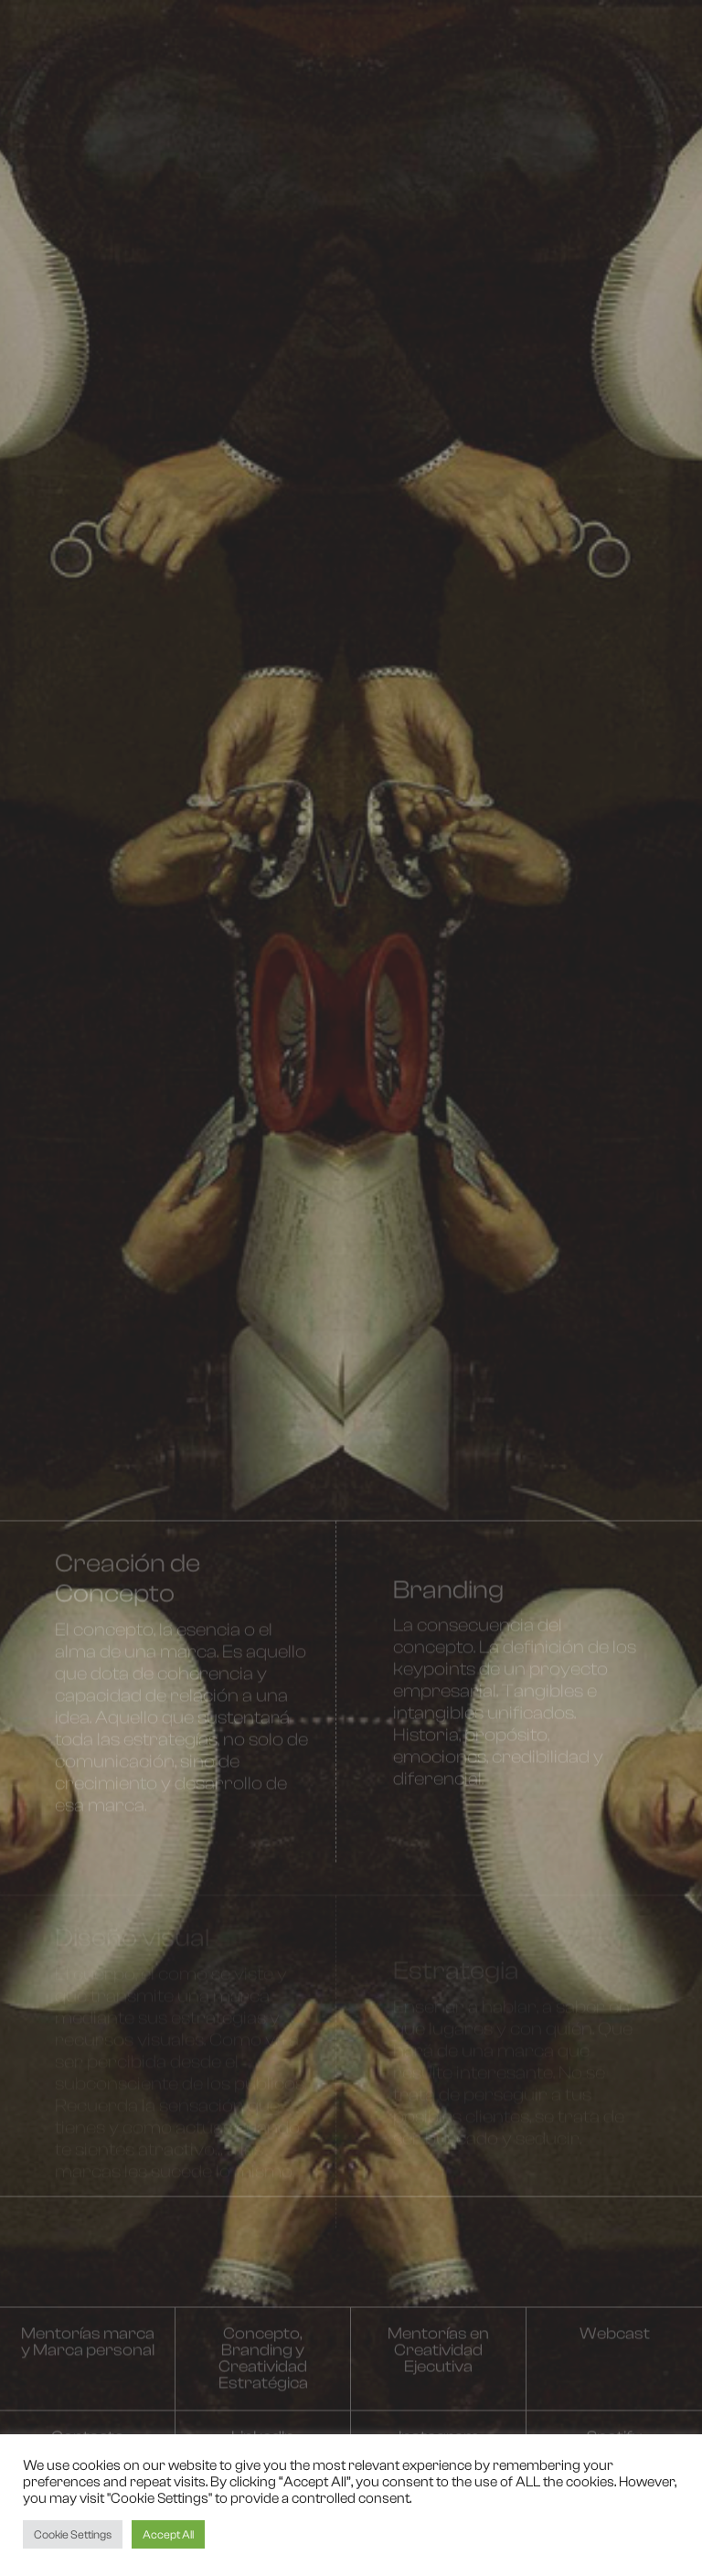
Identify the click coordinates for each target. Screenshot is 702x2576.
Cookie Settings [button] (73, 2534)
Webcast (615, 2343)
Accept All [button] (168, 2534)
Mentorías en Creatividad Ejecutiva (438, 2360)
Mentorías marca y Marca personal (87, 2351)
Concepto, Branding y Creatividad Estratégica (263, 2368)
